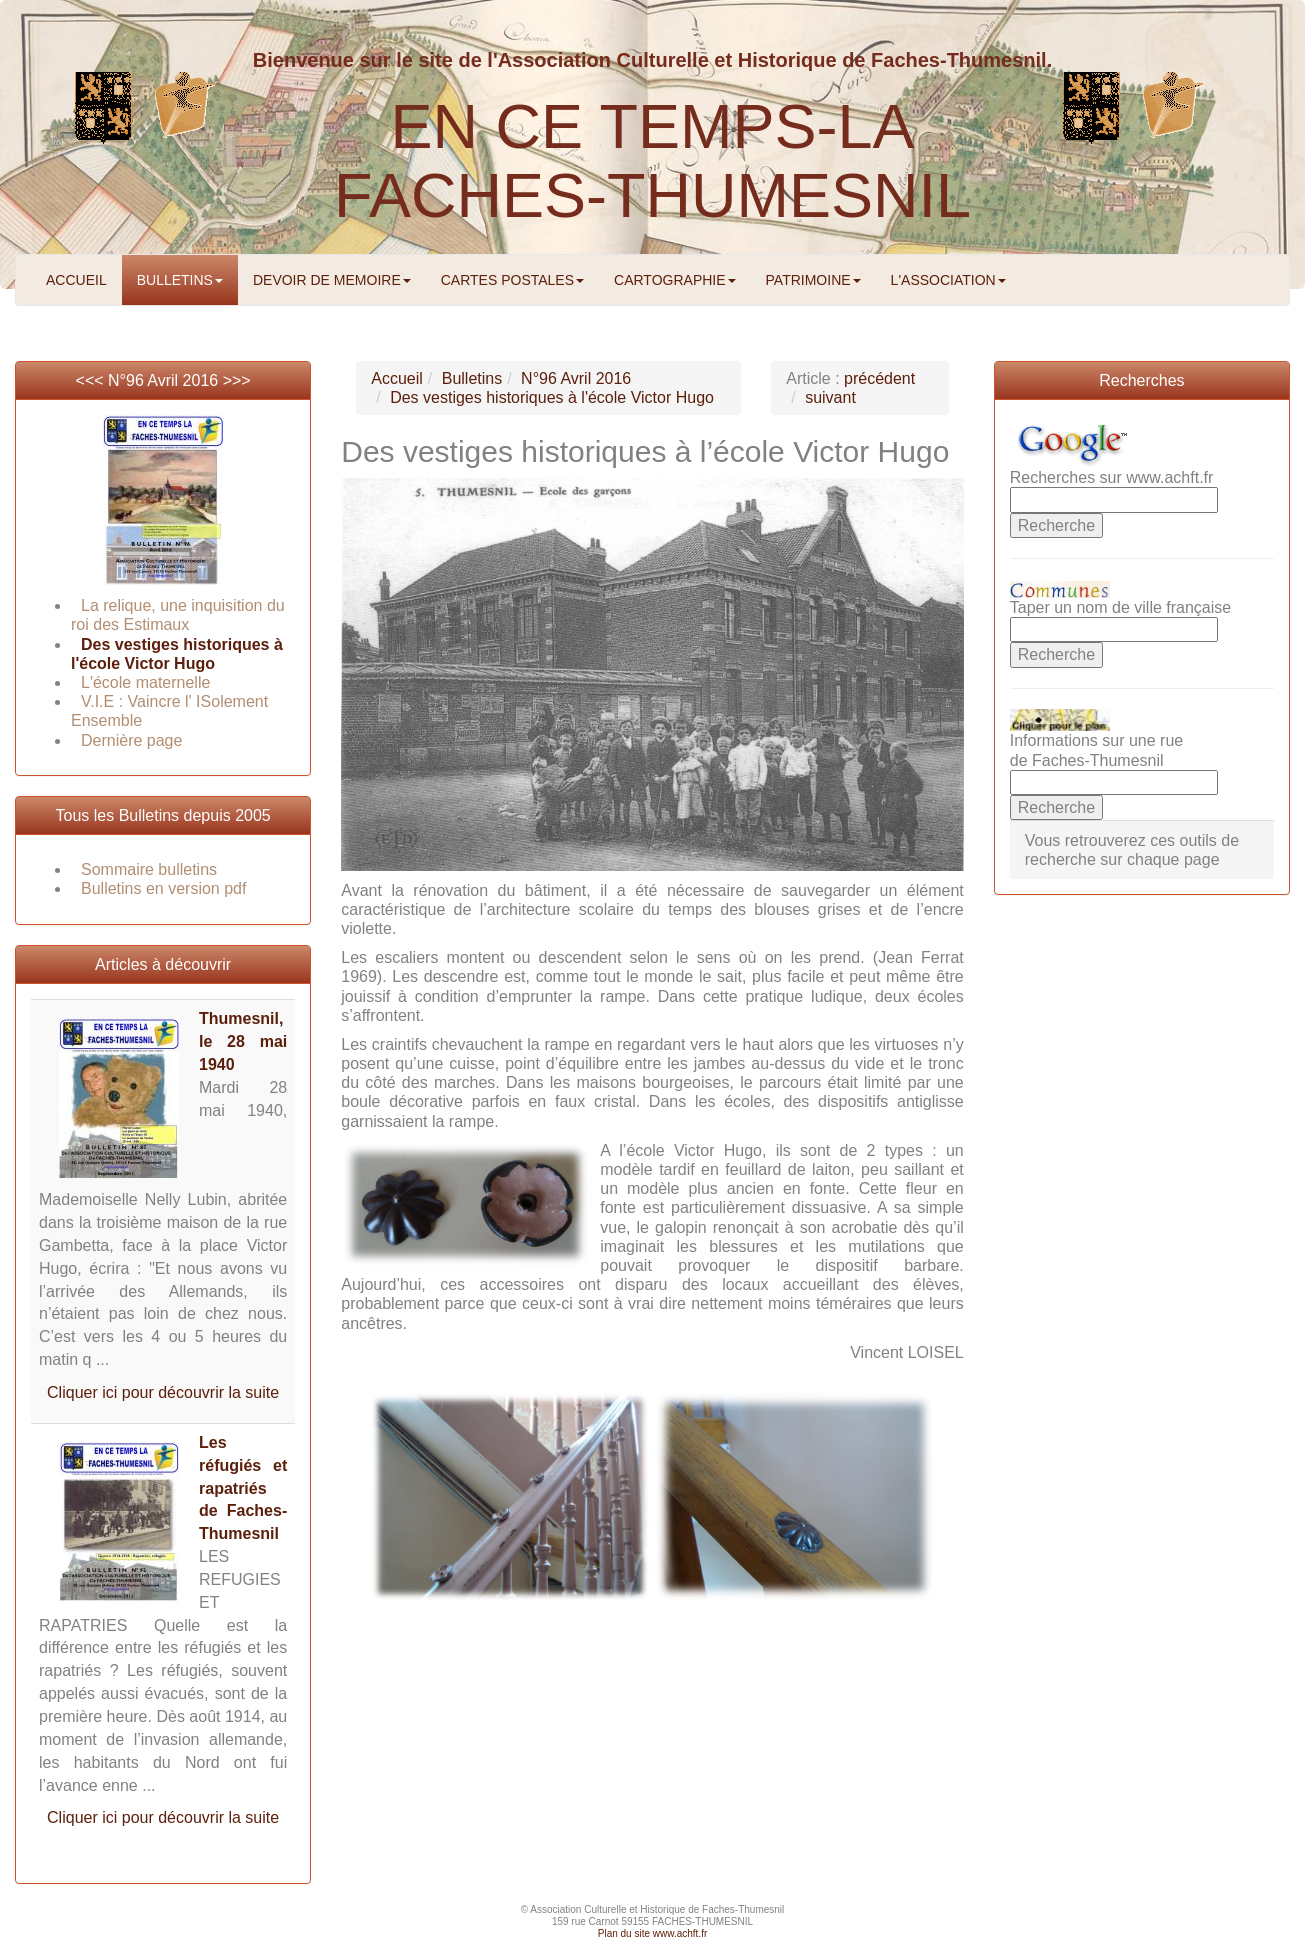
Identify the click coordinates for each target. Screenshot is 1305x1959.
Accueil (397, 378)
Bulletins (472, 378)
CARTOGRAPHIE (675, 280)
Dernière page (131, 740)
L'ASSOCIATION (948, 280)
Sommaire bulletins (149, 869)
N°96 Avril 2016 (163, 380)
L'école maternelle (145, 682)
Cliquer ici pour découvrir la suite (163, 1392)
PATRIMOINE (813, 280)
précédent (879, 378)
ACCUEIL (76, 280)
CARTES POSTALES (512, 280)
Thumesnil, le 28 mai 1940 (243, 1041)
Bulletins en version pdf (163, 888)
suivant (830, 397)
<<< (92, 380)
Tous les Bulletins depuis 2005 (163, 815)
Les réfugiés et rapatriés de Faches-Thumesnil (243, 1488)
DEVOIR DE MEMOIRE (332, 280)
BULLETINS (180, 280)
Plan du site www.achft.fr (653, 1933)
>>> (237, 380)
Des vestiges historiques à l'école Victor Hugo (552, 397)
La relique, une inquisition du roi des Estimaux (178, 615)
